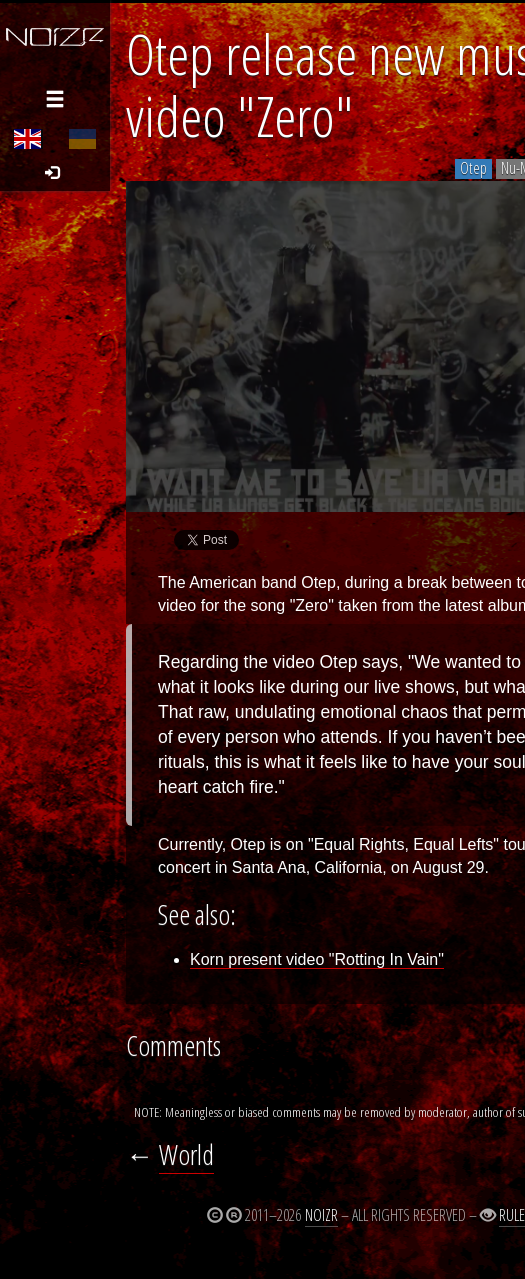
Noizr (321, 1215)
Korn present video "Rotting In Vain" (317, 959)
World (186, 1154)
